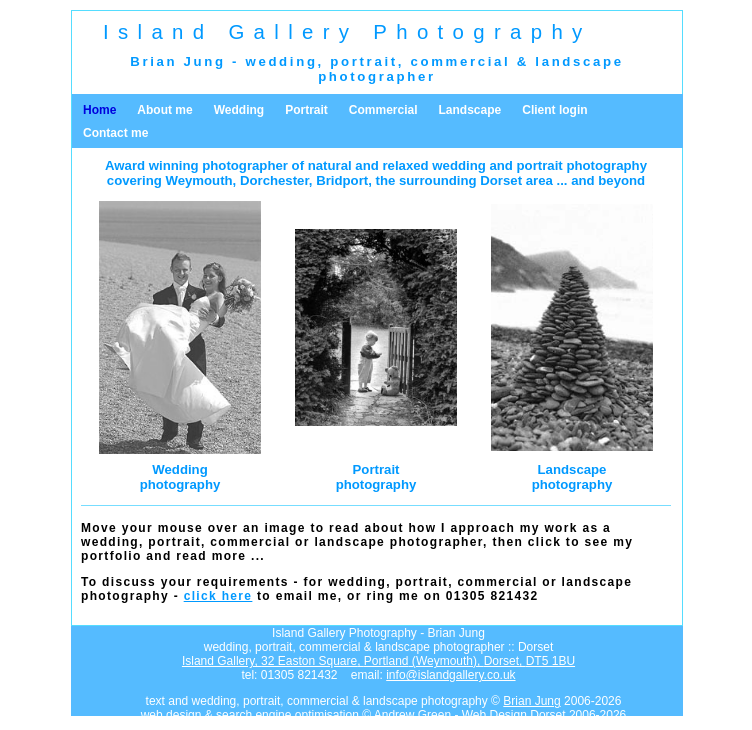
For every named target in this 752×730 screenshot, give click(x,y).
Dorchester (274, 180)
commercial (460, 61)
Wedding (239, 110)
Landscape (470, 110)
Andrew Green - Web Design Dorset (470, 715)
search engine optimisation (287, 715)
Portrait (306, 110)
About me (164, 110)
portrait (364, 61)
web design (171, 715)
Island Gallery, (378, 661)
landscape (579, 61)
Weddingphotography (180, 477)
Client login (554, 110)
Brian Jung (531, 701)
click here (218, 596)
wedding (281, 61)
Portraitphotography (376, 477)
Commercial (383, 110)
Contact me (115, 133)
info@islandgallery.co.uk (450, 675)
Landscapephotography (572, 477)
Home (99, 110)
